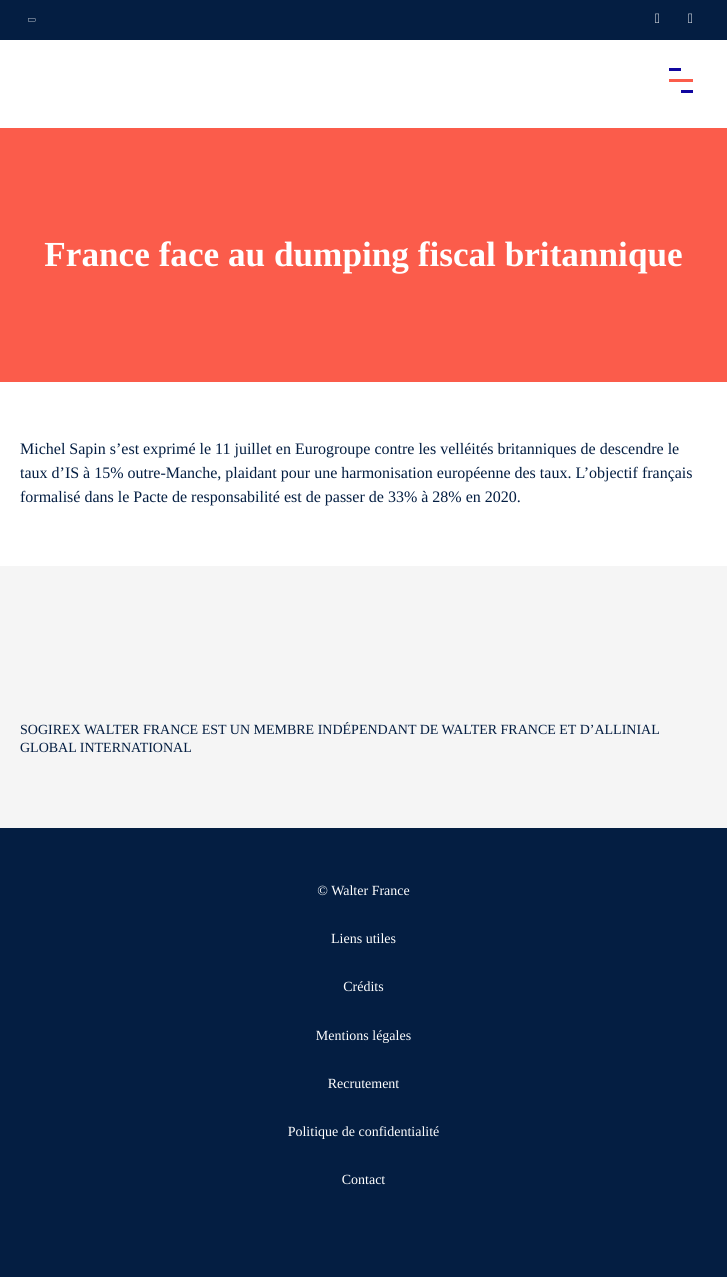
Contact (364, 1180)
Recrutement (364, 1084)
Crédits (363, 987)
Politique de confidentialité (364, 1132)
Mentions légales (363, 1036)
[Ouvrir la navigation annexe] (32, 20)
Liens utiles (363, 939)
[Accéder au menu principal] (681, 80)
